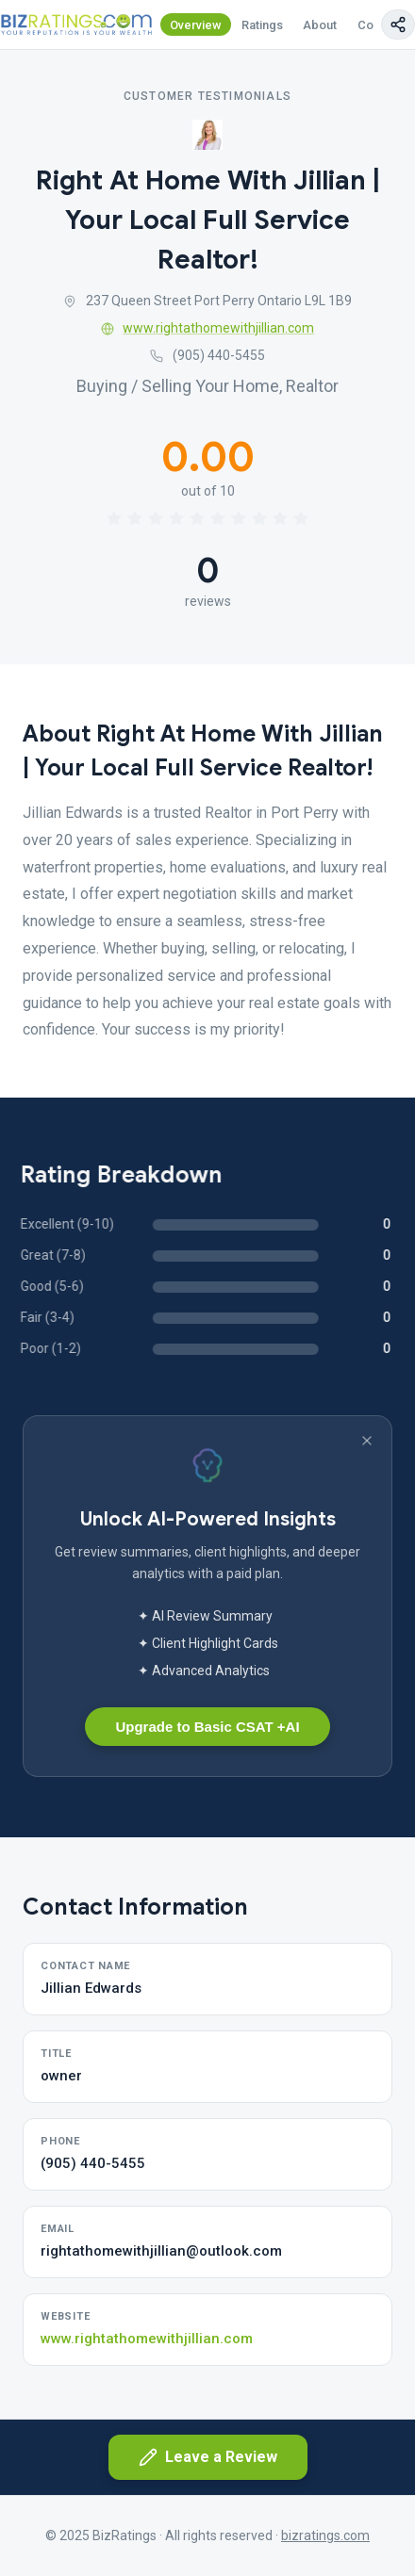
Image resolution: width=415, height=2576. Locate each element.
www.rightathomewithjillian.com (208, 327)
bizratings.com (325, 2535)
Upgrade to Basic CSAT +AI (207, 1727)
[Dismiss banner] (367, 1440)
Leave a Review (208, 2457)
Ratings (262, 25)
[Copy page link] (398, 24)
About (320, 25)
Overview (196, 25)
